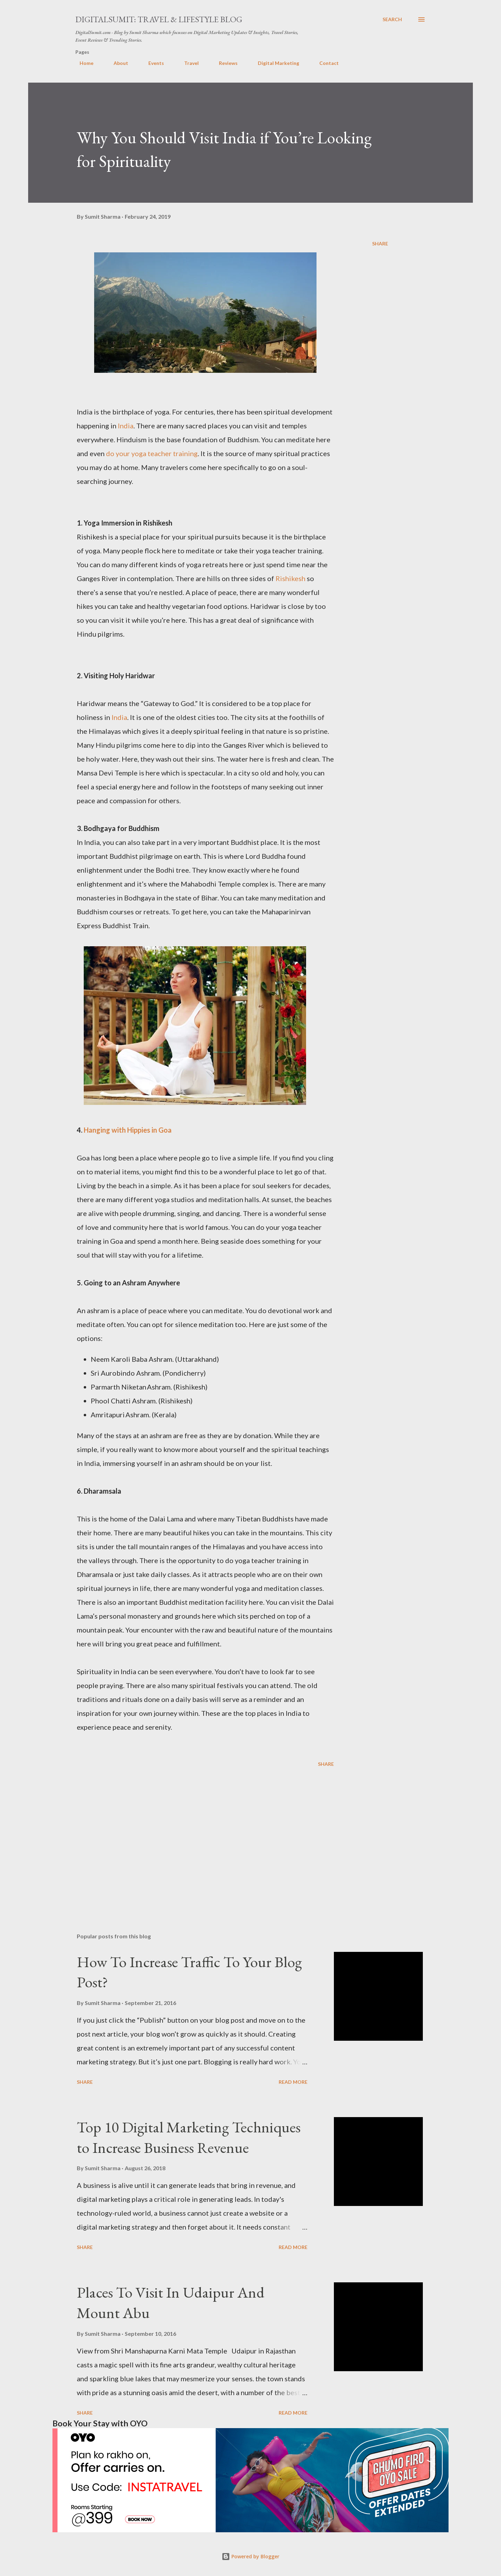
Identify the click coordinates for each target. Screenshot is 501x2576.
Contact (325, 63)
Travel (187, 63)
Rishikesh (290, 578)
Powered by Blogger (250, 2556)
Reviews (224, 63)
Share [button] (380, 243)
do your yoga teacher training (152, 453)
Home (82, 63)
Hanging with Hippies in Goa (128, 1130)
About (116, 63)
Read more (293, 2082)
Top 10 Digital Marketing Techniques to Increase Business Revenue (189, 2137)
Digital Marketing (274, 63)
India (125, 425)
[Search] (392, 19)
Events (152, 63)
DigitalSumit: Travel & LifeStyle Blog (158, 19)
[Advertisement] (194, 1846)
